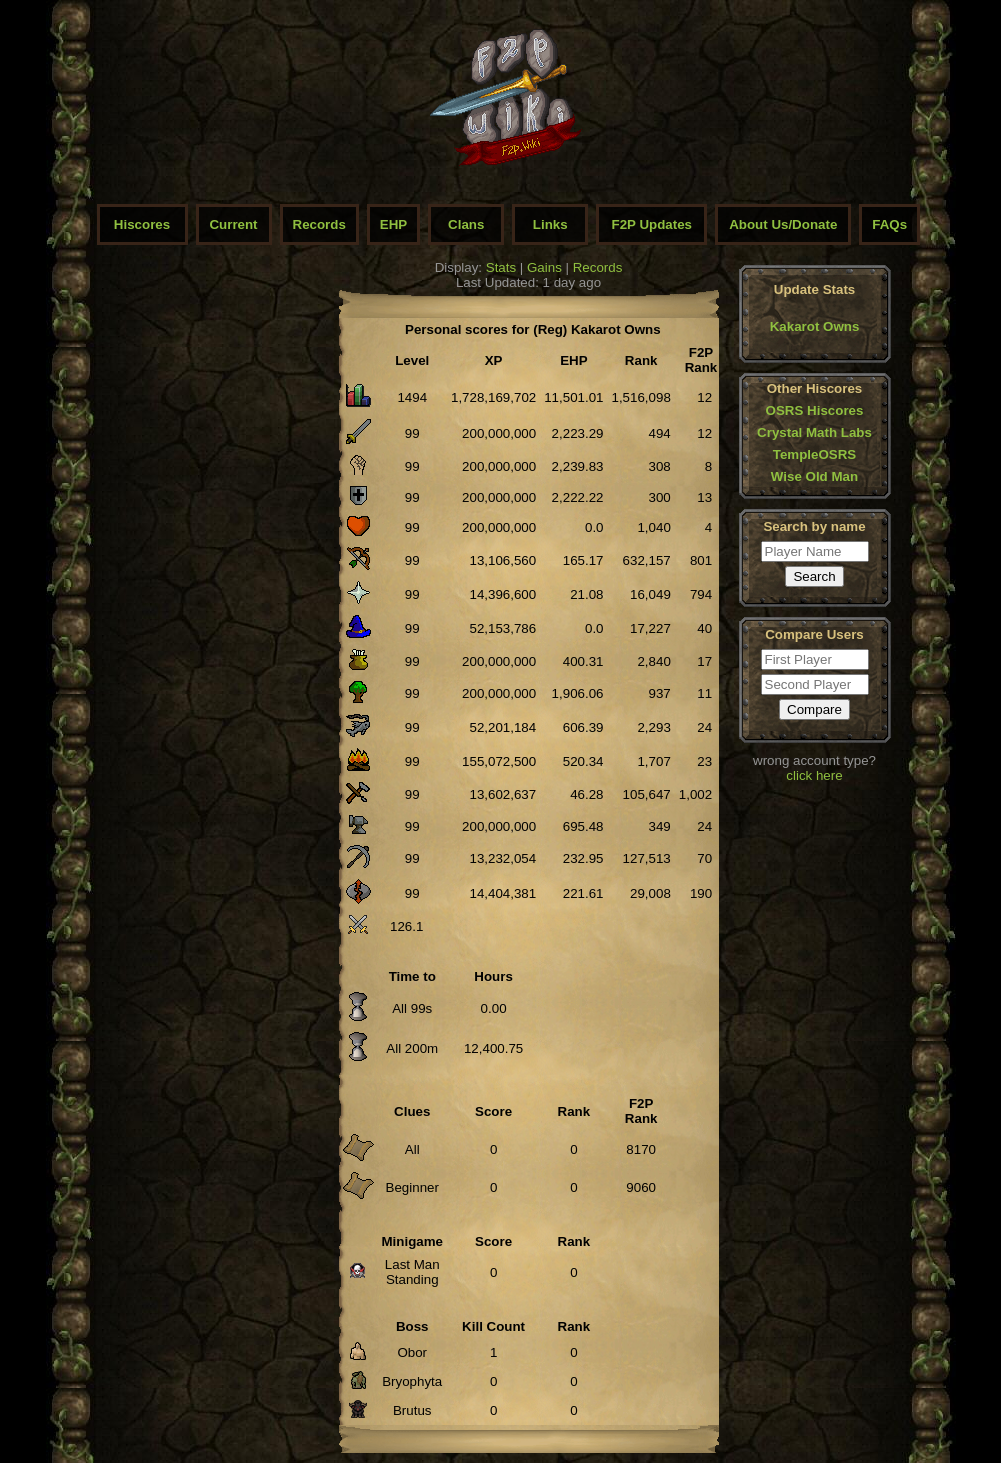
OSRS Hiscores (815, 410)
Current (233, 224)
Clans (466, 224)
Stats (501, 267)
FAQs (889, 224)
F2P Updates (652, 224)
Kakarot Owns (815, 326)
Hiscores (142, 224)
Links (550, 224)
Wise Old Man (814, 476)
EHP (393, 224)
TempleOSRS (814, 454)
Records (319, 224)
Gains (544, 267)
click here (814, 775)
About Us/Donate (783, 224)
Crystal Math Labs (814, 432)
